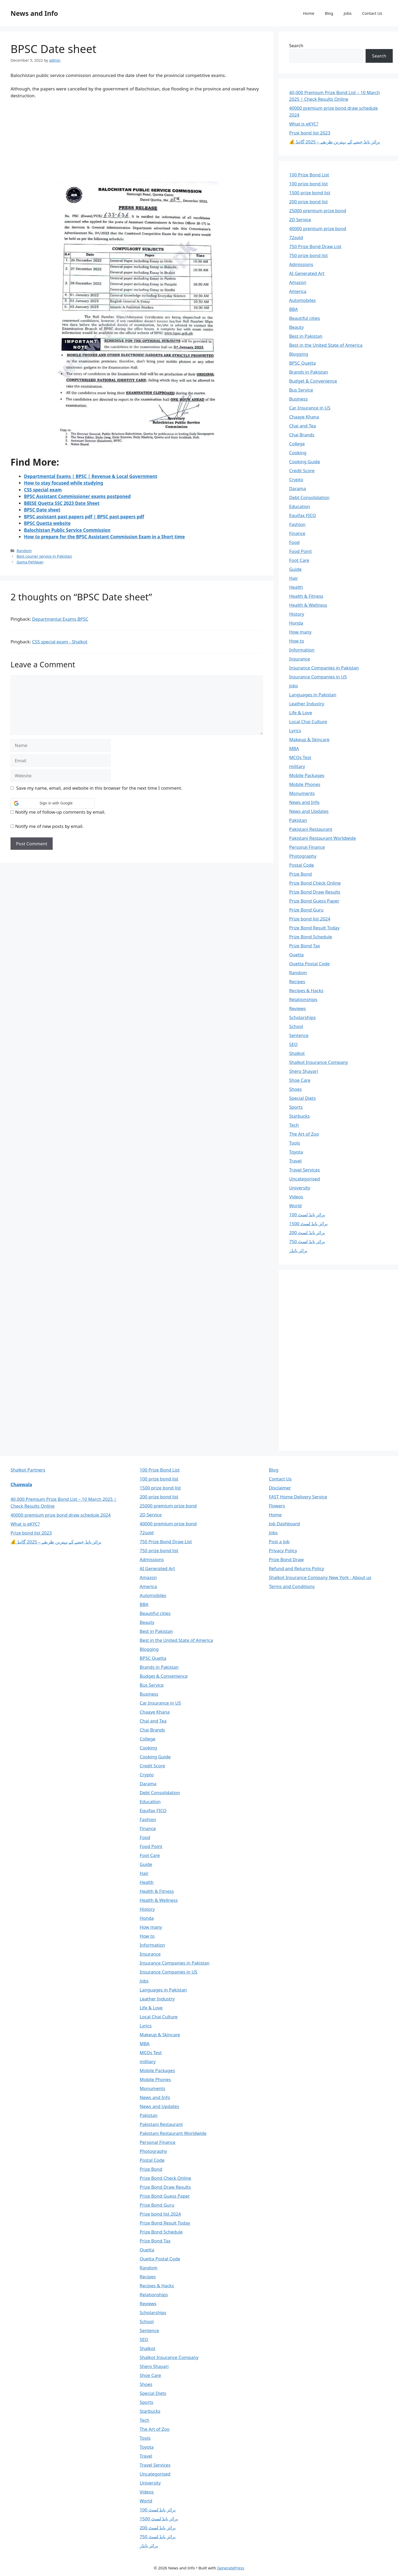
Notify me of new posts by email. (49, 826)
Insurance (299, 659)
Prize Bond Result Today (314, 928)
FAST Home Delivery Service (298, 1497)
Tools (294, 1143)
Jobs (348, 13)
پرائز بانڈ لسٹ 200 (307, 1232)
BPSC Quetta (302, 363)
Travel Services (304, 1170)
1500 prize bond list (309, 193)
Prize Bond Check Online (315, 883)
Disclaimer (280, 1488)
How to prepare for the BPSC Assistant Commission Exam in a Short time (104, 537)
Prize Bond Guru (306, 910)
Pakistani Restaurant (310, 829)
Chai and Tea (302, 426)
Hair (293, 578)
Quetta (296, 955)
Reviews (297, 1008)
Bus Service (301, 390)
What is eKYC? (303, 124)
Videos (296, 1197)
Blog (329, 13)
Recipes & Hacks (306, 990)
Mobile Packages (307, 775)
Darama (297, 488)
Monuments (302, 793)
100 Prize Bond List (309, 175)
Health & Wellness (308, 605)
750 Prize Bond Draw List (315, 246)
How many (300, 632)
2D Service (300, 219)
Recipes (297, 981)
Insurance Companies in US (318, 677)
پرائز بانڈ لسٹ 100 (307, 1215)
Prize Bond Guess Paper (314, 901)
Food (294, 542)
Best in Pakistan (305, 336)
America (297, 291)
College (297, 444)
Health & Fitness (306, 596)
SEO (293, 1044)
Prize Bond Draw (286, 1559)
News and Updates (309, 811)
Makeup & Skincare (309, 739)
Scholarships (302, 1017)
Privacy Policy (283, 1550)
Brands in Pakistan (308, 372)
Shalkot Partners (28, 1470)
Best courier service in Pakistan (44, 556)
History (296, 614)
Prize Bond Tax (304, 946)
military (297, 766)
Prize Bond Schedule (310, 937)
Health (296, 587)
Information (302, 650)
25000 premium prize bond (317, 211)
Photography (303, 856)
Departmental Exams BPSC (60, 619)
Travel (295, 1161)
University (299, 1188)
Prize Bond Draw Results (314, 892)
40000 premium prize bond (317, 228)
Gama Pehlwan (30, 562)
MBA (294, 748)
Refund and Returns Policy (296, 1568)
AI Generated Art (307, 273)
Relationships (303, 999)
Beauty (296, 327)
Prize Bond (300, 874)
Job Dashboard (284, 1524)
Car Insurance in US (310, 408)
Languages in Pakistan (312, 695)
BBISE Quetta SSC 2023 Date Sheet (62, 503)
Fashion (297, 524)
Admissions (301, 264)
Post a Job (279, 1541)
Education (299, 506)
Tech (294, 1125)
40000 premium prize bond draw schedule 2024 (61, 1515)
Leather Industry (306, 704)
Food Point (300, 551)
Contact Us (372, 13)
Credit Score (302, 470)
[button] (53, 803)
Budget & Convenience (313, 381)
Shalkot (297, 1053)
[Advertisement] (137, 143)
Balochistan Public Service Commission (67, 530)
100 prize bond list (308, 184)
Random (24, 550)
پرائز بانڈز (298, 1250)
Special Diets (302, 1098)
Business (298, 399)
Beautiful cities (304, 318)
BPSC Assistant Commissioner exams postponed (77, 496)
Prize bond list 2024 (309, 919)
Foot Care (299, 560)
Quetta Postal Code (309, 964)
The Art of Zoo (304, 1134)
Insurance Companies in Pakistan (324, 668)
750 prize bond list (308, 255)
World (295, 1206)
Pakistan (298, 820)
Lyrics (295, 730)
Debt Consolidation (309, 497)
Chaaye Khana (304, 417)
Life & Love (300, 713)
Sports (296, 1107)
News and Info (34, 13)
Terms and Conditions (292, 1586)
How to (296, 641)
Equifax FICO (302, 515)
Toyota (296, 1152)
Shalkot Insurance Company (318, 1062)
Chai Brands (302, 435)
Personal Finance (307, 847)
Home (308, 13)
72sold (296, 237)
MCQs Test (300, 757)
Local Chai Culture (308, 721)
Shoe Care (300, 1080)
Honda (296, 623)
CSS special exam (43, 490)
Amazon (297, 282)
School (296, 1026)
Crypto (296, 479)
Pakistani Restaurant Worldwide (322, 838)
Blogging (298, 354)
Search (296, 45)
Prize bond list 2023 (309, 133)
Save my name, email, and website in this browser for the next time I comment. (99, 788)
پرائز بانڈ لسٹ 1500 (308, 1224)
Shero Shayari (303, 1071)
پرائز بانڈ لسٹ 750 (307, 1241)
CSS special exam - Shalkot (59, 642)
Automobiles (302, 300)
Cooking (298, 453)
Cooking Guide (304, 462)
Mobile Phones (304, 784)
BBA (293, 309)
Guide (295, 569)
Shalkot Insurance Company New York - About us (320, 1577)
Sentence (298, 1035)
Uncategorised (304, 1179)
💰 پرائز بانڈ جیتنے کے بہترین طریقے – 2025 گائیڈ (334, 142)
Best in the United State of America (325, 345)
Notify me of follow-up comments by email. (60, 812)
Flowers (277, 1506)
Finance (297, 533)
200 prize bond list (308, 202)
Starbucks (299, 1116)
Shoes (295, 1089)
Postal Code (301, 865)
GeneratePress (230, 2567)
